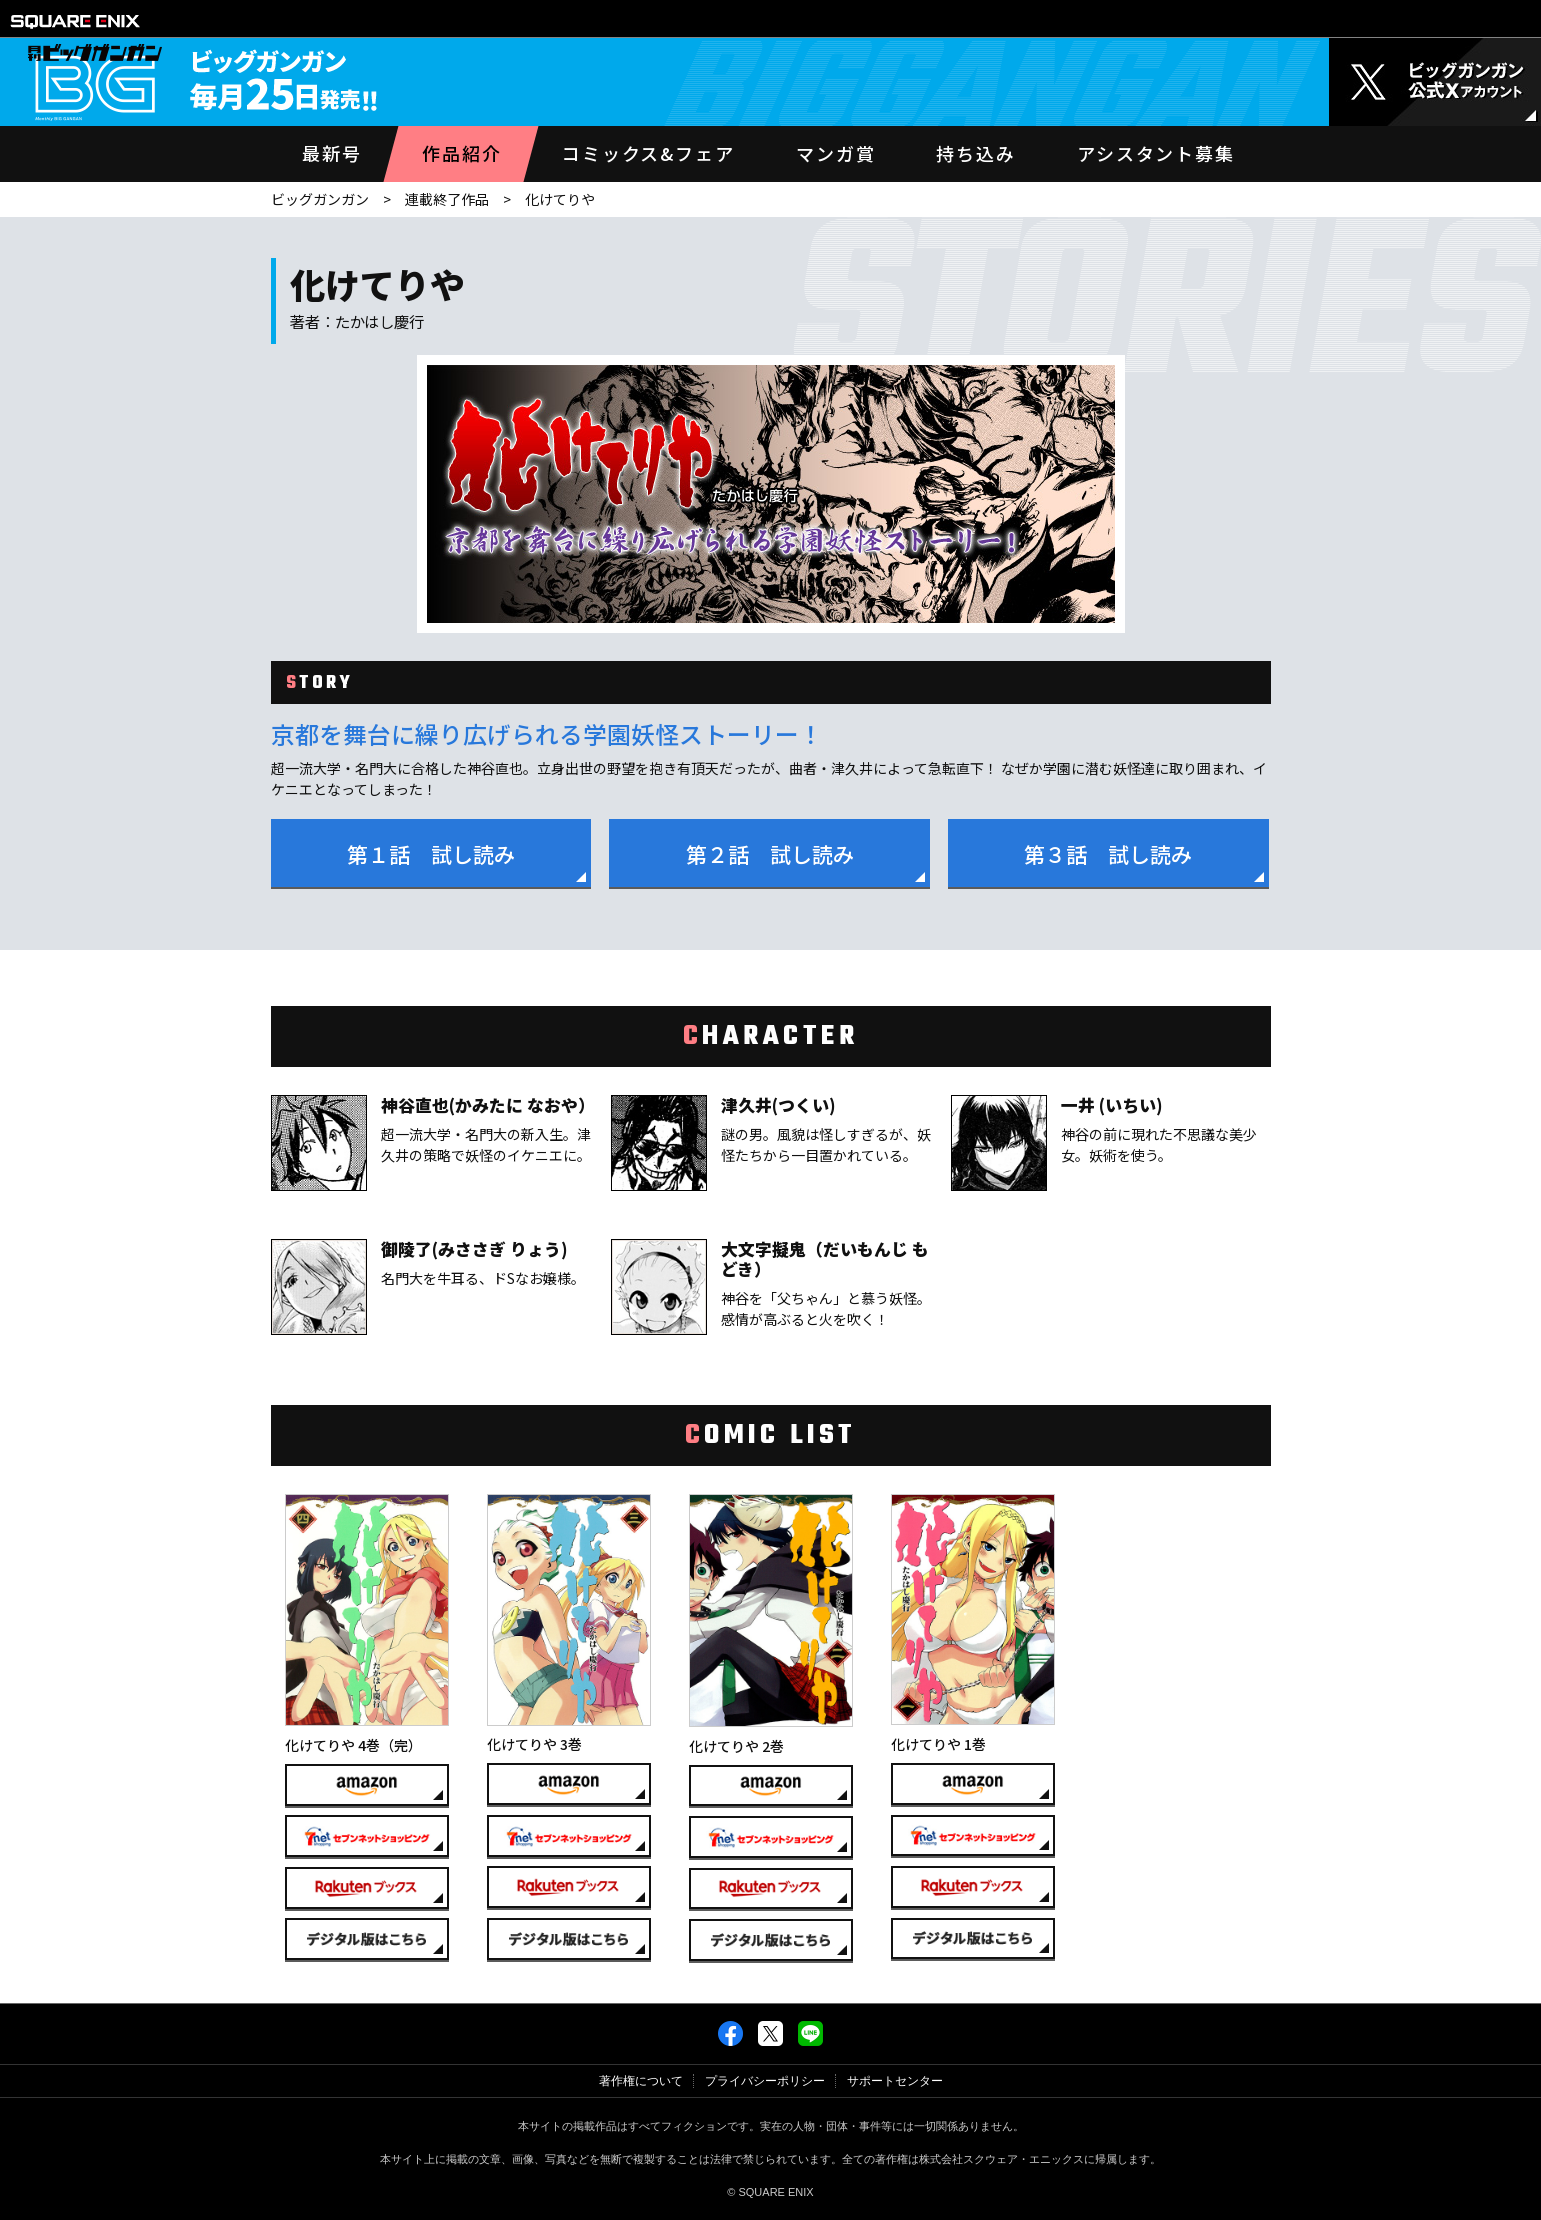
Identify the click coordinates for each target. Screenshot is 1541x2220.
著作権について (641, 2081)
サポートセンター (895, 2081)
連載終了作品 (447, 199)
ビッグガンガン (320, 199)
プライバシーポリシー (765, 2081)
